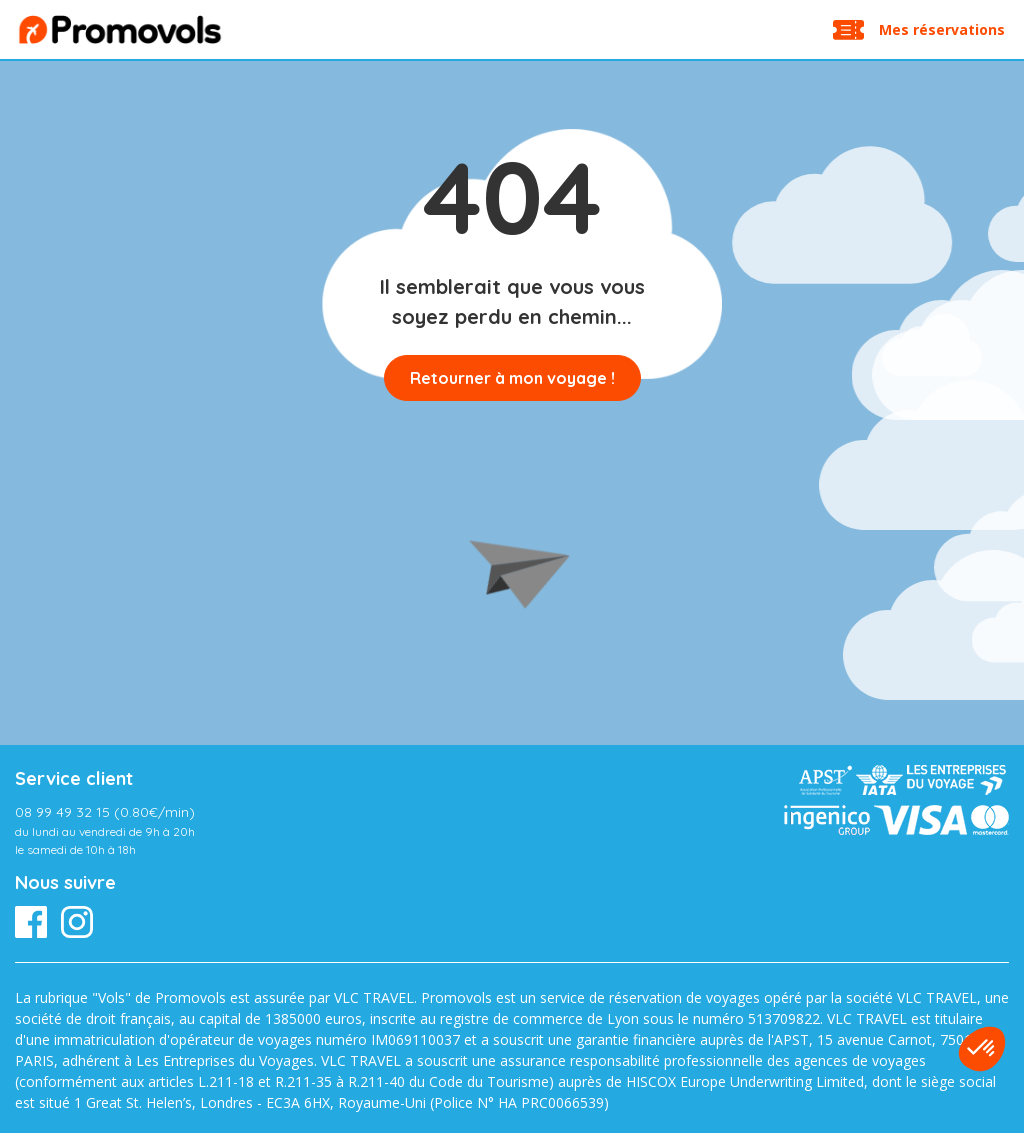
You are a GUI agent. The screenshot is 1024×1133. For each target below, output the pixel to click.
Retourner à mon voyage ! (512, 378)
